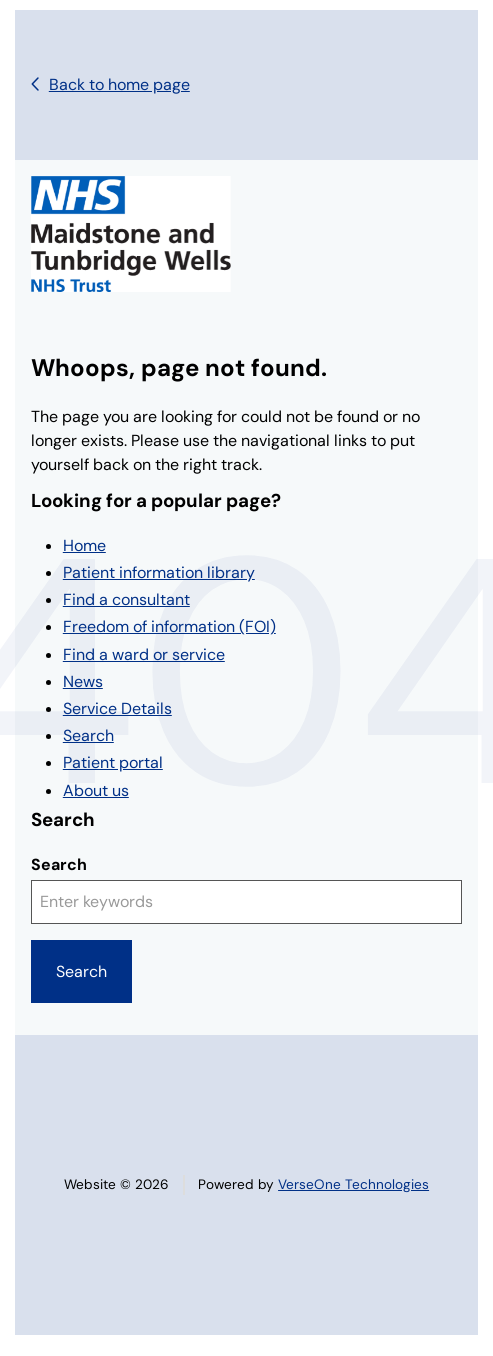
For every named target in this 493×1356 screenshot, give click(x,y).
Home (84, 545)
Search (88, 735)
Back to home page (119, 84)
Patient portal (113, 762)
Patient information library (159, 572)
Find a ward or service (144, 654)
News (83, 681)
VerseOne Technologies (353, 1184)
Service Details (117, 708)
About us (96, 790)
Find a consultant (126, 599)
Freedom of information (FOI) (169, 626)
